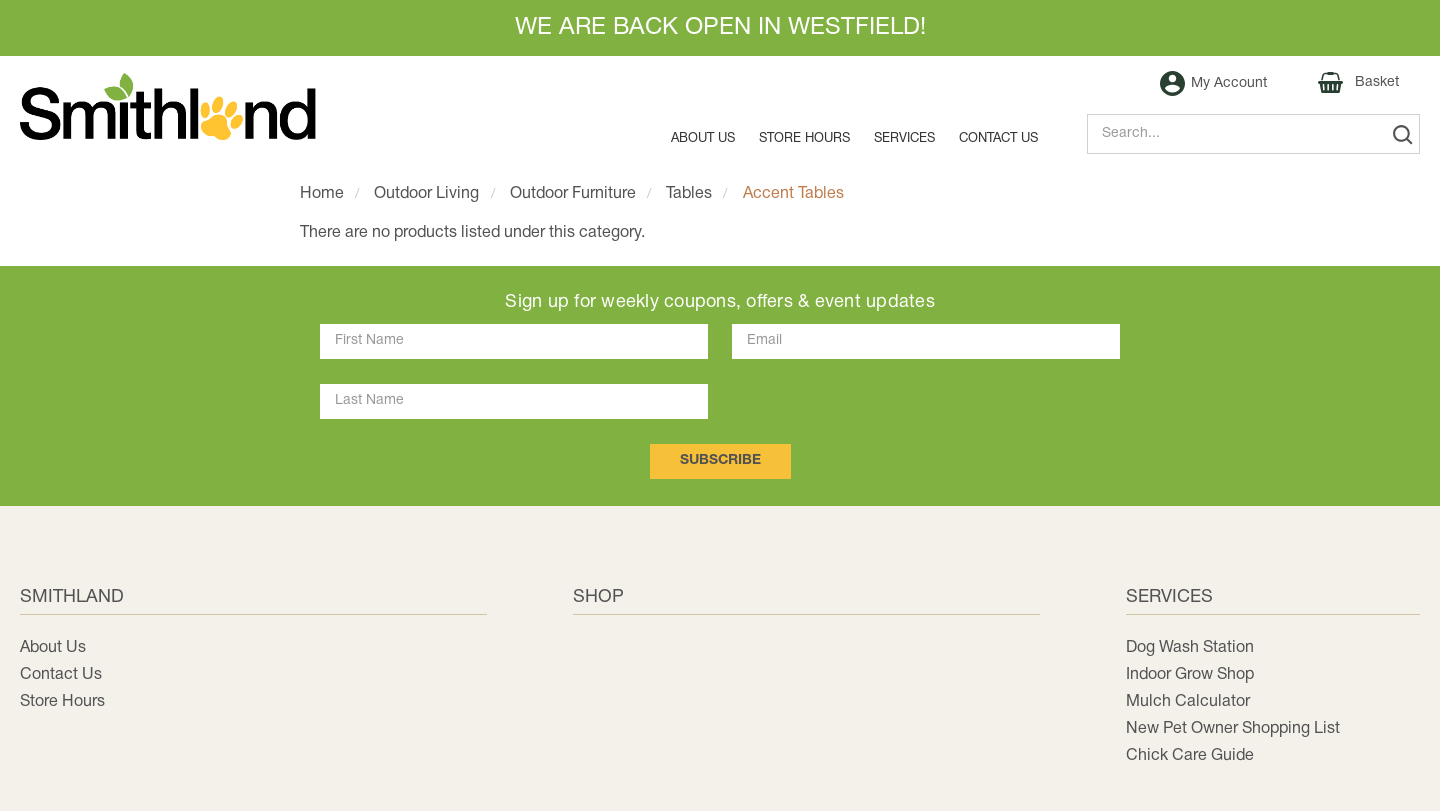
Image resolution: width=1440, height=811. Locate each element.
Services (904, 139)
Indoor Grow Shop (1190, 675)
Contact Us (61, 675)
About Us (703, 139)
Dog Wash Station (1190, 648)
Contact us (998, 139)
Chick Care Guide (1190, 756)
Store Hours (804, 139)
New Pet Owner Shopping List (1233, 729)
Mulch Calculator (1188, 702)
